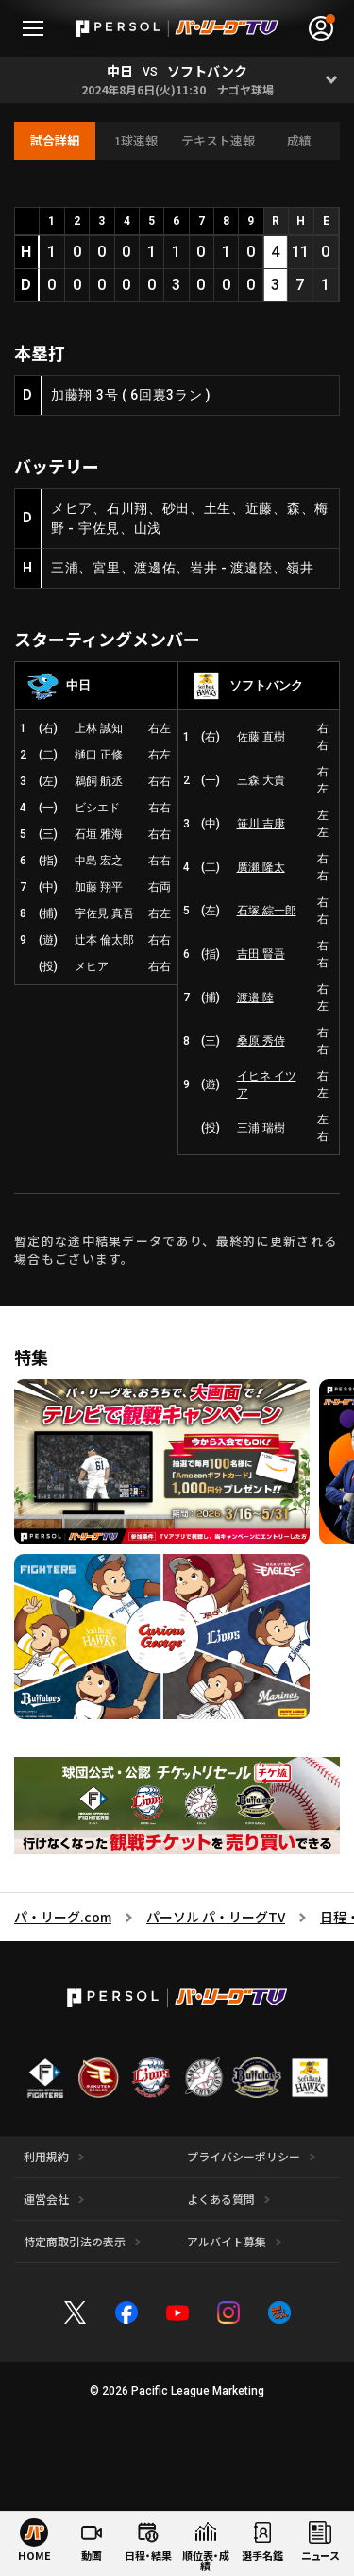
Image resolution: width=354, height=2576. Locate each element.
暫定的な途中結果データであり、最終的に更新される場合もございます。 (175, 1250)
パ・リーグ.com (62, 1916)
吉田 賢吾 (261, 954)
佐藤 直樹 (261, 736)
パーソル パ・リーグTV (215, 1916)
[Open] (331, 80)
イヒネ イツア (266, 1084)
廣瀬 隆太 (261, 867)
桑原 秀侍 (261, 1041)
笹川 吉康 (261, 823)
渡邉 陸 (255, 997)
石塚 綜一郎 (266, 910)
